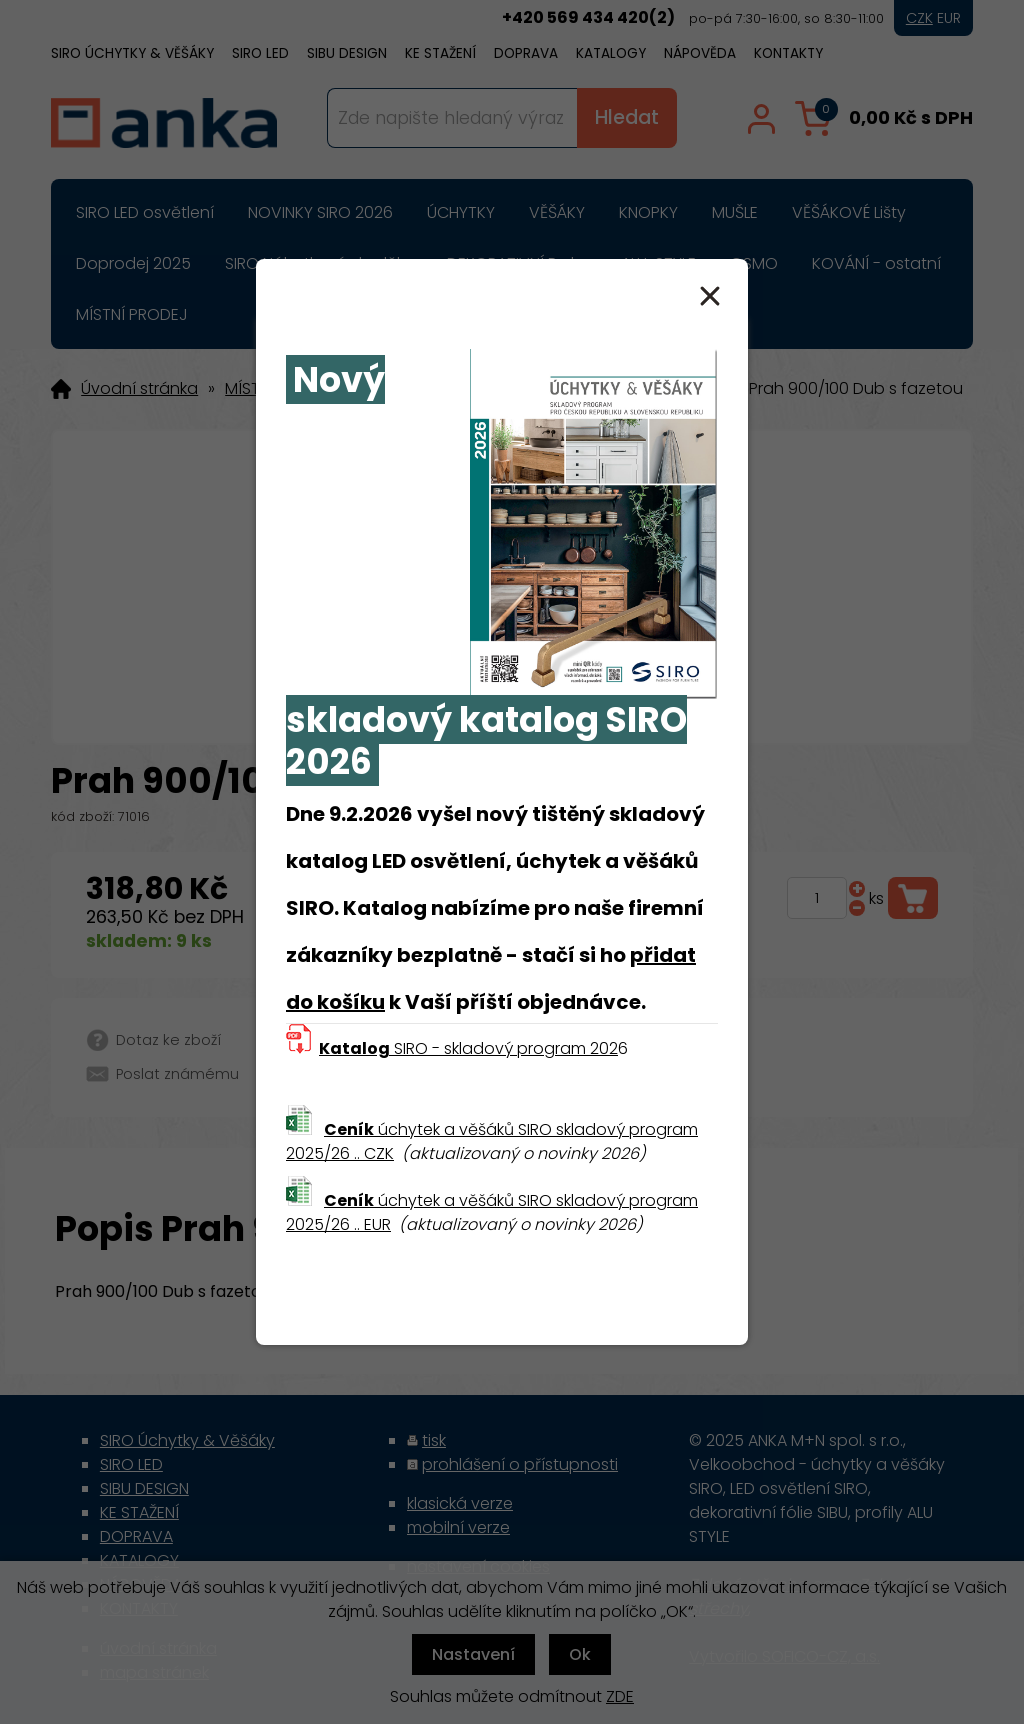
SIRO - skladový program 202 (468, 1048)
